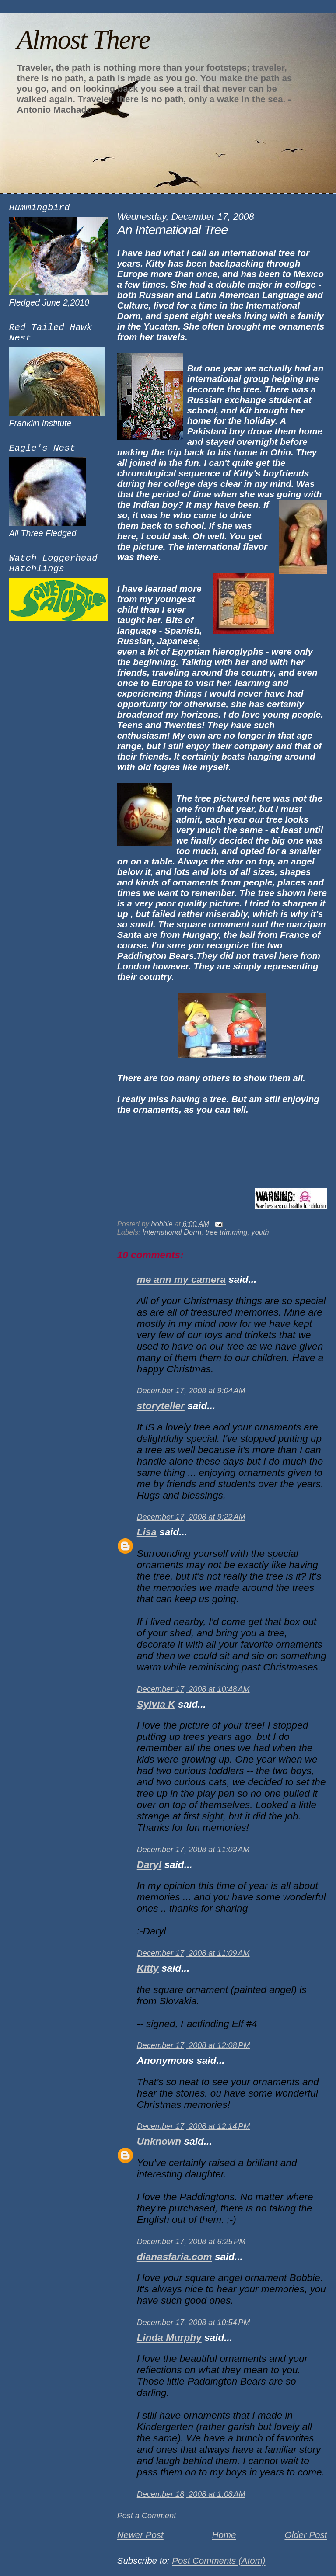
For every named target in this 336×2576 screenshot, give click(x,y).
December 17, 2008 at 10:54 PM (193, 2322)
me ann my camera (181, 1279)
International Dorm (171, 1232)
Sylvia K (156, 1704)
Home (224, 2535)
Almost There (83, 39)
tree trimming (226, 1232)
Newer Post (140, 2535)
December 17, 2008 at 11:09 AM (193, 1953)
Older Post (305, 2535)
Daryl (149, 1864)
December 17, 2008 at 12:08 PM (193, 2045)
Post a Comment (146, 2515)
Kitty (148, 1968)
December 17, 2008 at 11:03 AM (193, 1849)
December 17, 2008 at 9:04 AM (191, 1390)
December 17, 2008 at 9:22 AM (191, 1517)
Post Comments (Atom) (218, 2560)
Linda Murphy (169, 2337)
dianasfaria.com (174, 2256)
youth (260, 1232)
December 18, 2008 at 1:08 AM (191, 2494)
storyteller (161, 1405)
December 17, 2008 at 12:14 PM (193, 2126)
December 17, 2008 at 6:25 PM (191, 2241)
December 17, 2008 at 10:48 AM (193, 1689)
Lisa (147, 1532)
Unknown (159, 2141)
